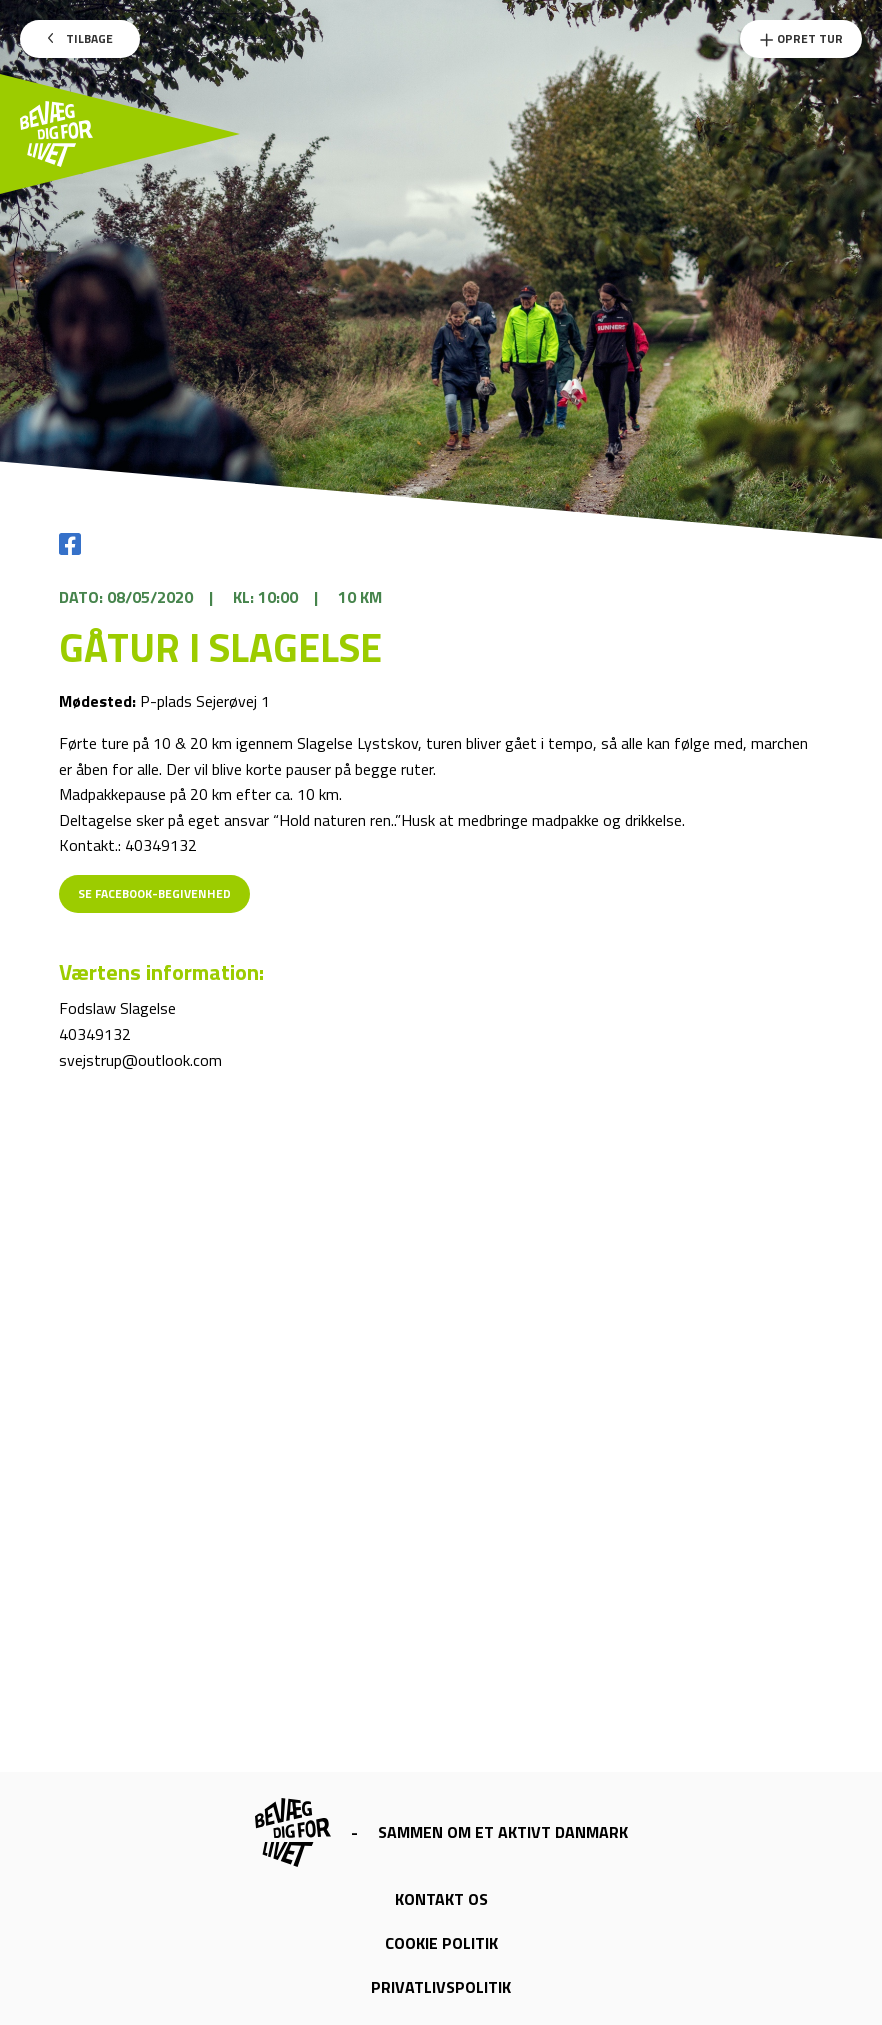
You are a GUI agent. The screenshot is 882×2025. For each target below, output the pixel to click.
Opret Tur (801, 38)
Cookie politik (441, 1943)
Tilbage (80, 38)
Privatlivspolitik (441, 1987)
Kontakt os (441, 1899)
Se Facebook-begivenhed (154, 893)
